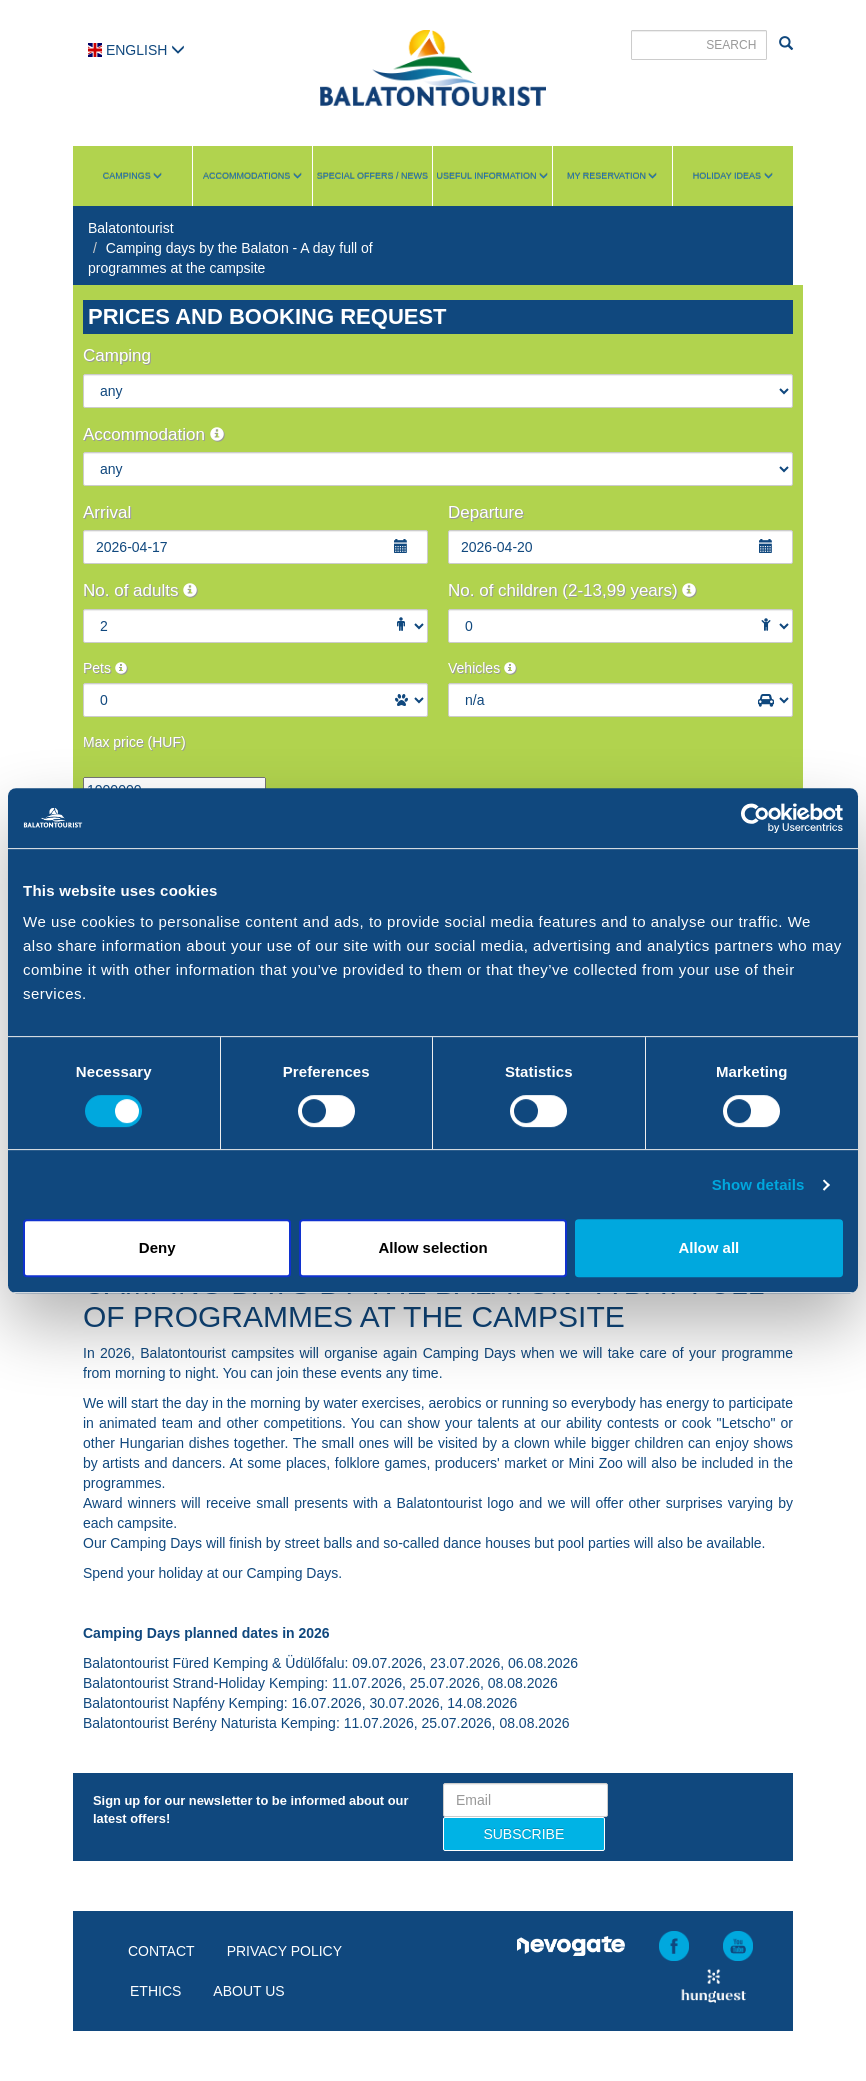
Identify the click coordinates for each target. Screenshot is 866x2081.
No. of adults (140, 590)
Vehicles (482, 668)
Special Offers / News (372, 176)
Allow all (708, 1247)
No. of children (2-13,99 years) (572, 590)
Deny (157, 1247)
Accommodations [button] (252, 176)
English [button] (136, 50)
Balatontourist (131, 228)
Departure (486, 512)
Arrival (107, 512)
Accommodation (153, 434)
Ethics (155, 1991)
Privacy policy (284, 1951)
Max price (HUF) (134, 742)
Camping (117, 355)
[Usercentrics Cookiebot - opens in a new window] (755, 818)
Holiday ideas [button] (733, 176)
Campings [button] (133, 176)
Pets (105, 668)
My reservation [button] (612, 176)
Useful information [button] (493, 176)
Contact (161, 1951)
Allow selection (432, 1247)
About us (248, 1991)
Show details (758, 1184)
